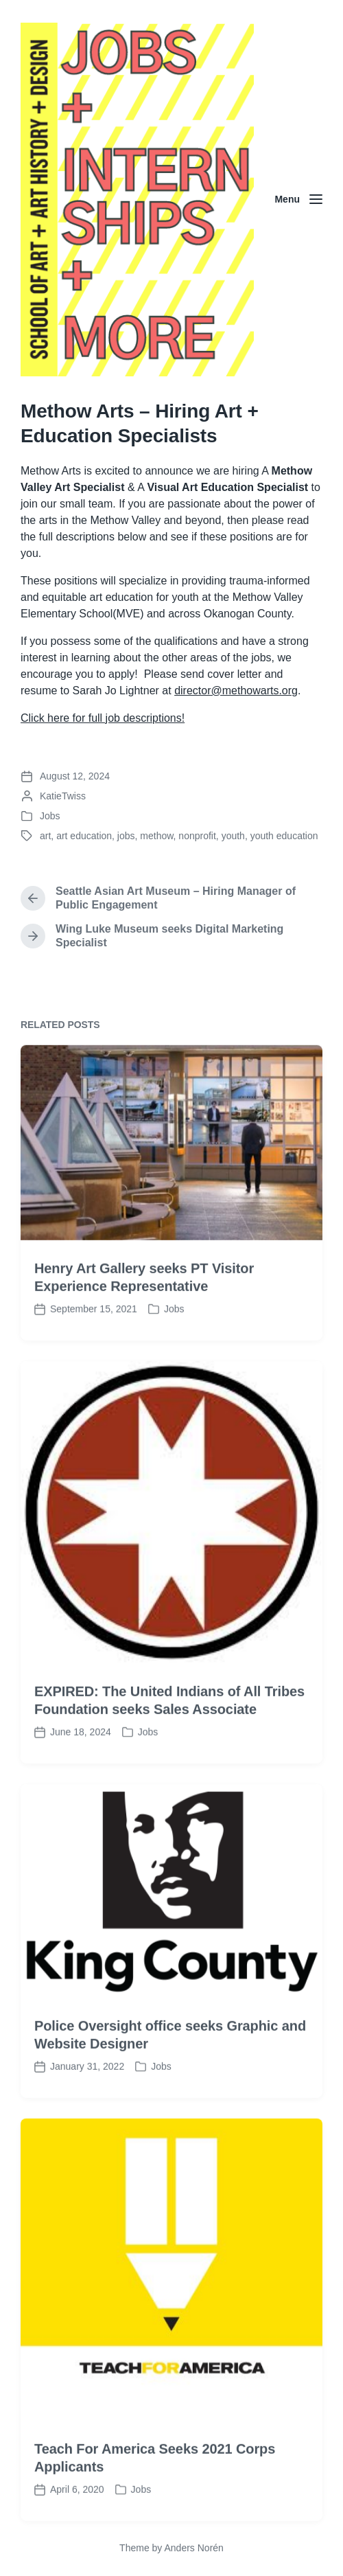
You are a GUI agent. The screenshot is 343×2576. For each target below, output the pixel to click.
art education (84, 835)
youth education (284, 835)
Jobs (50, 815)
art (45, 835)
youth (233, 835)
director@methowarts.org (236, 690)
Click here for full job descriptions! (103, 718)
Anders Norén (193, 2547)
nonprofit (196, 835)
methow (156, 835)
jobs (126, 835)
